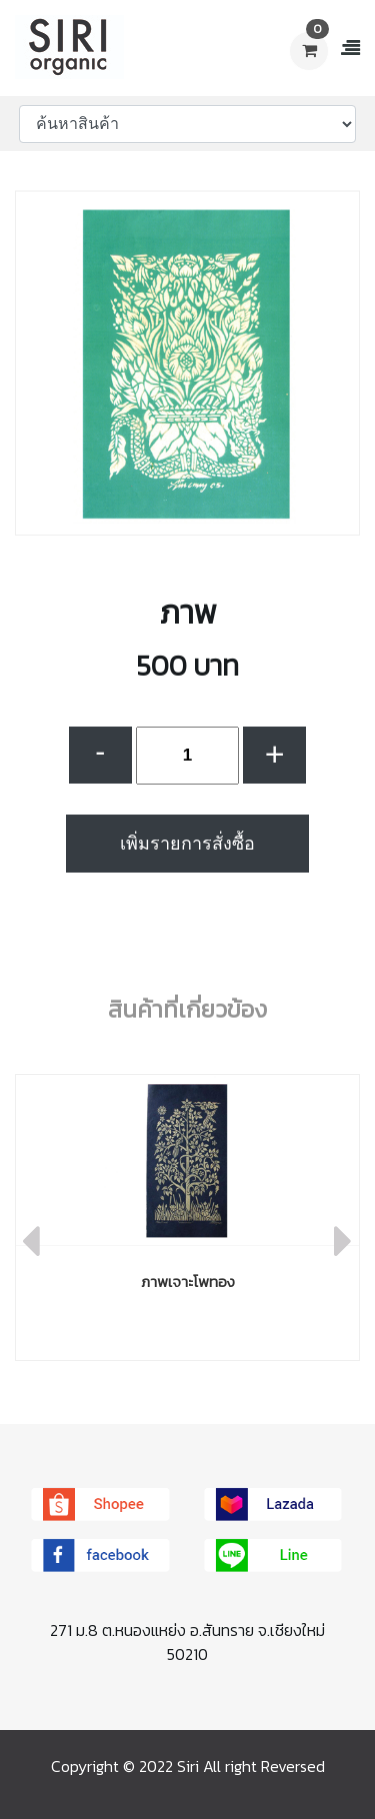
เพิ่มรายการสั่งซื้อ (187, 854)
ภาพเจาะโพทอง (188, 1281)
